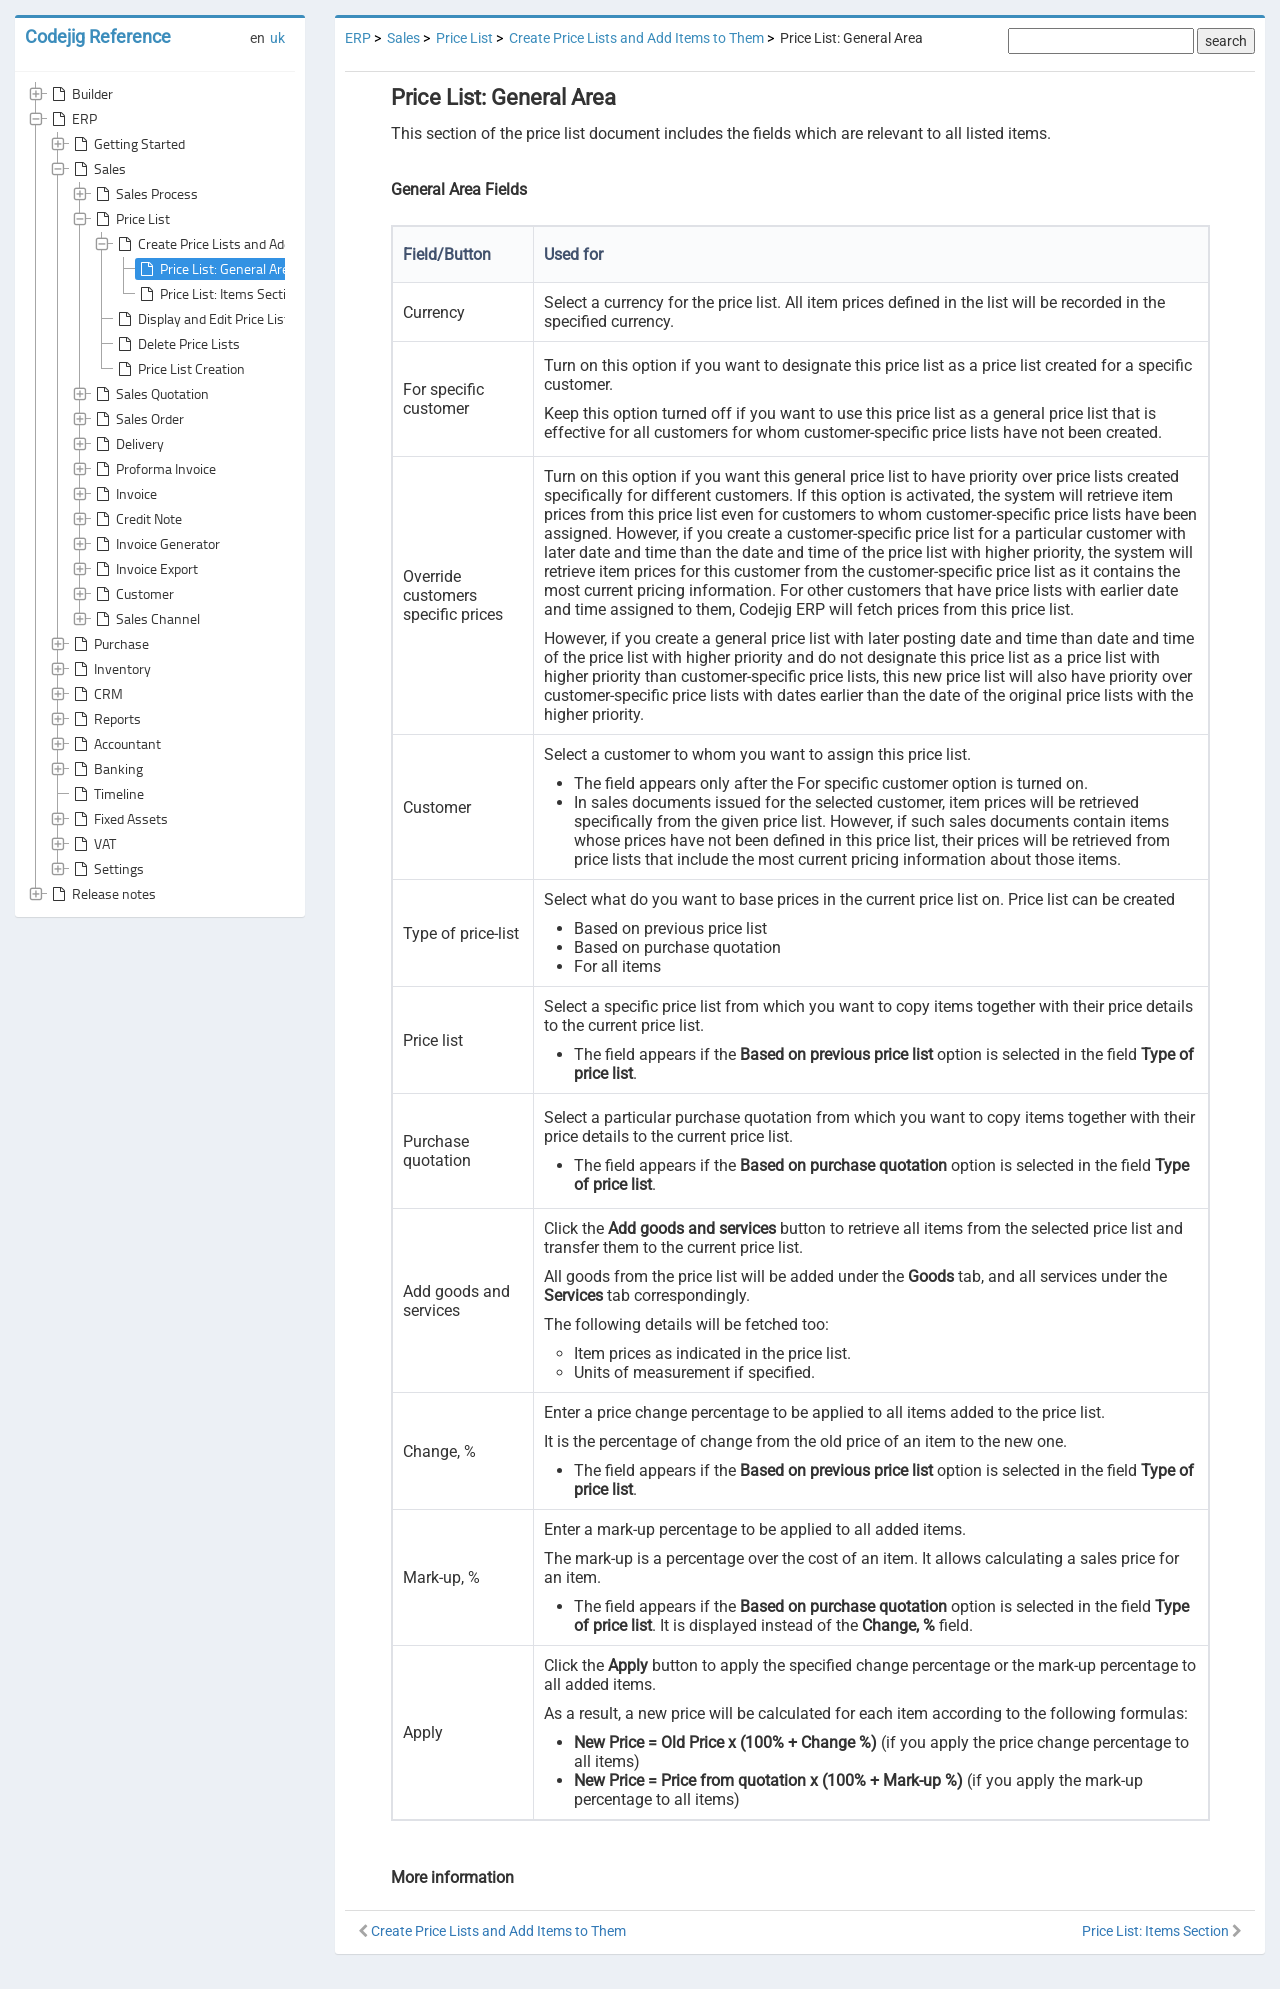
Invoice (124, 494)
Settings (107, 869)
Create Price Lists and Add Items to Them (247, 244)
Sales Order (138, 419)
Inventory (110, 669)
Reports (105, 719)
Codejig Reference (98, 36)
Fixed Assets (119, 819)
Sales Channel (146, 619)
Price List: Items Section (218, 294)
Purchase (109, 644)
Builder (80, 94)
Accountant (115, 744)
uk (277, 38)
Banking (106, 769)
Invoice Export (145, 569)
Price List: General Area (216, 269)
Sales (98, 169)
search (1226, 41)
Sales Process (145, 194)
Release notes (102, 894)
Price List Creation (179, 369)
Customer (133, 594)
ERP (72, 119)
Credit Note (137, 519)
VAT (93, 844)
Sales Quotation (150, 394)
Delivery (128, 444)
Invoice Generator (156, 544)
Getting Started (127, 144)
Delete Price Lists (177, 344)
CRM (96, 694)
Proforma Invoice (154, 469)
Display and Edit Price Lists (205, 319)
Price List (131, 219)
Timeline (107, 794)
